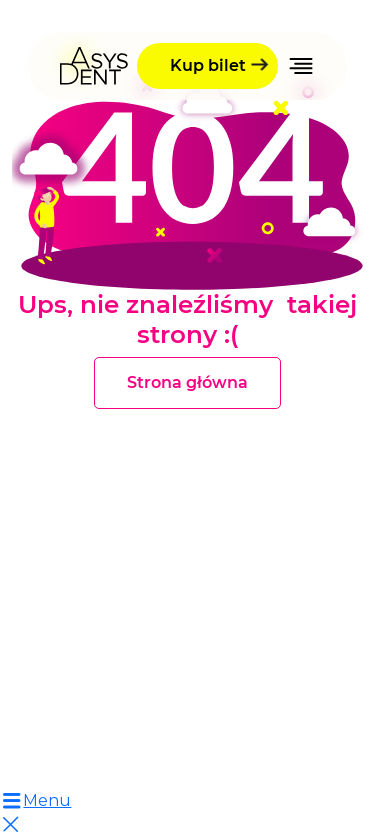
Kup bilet (208, 65)
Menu (35, 800)
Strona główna (187, 382)
